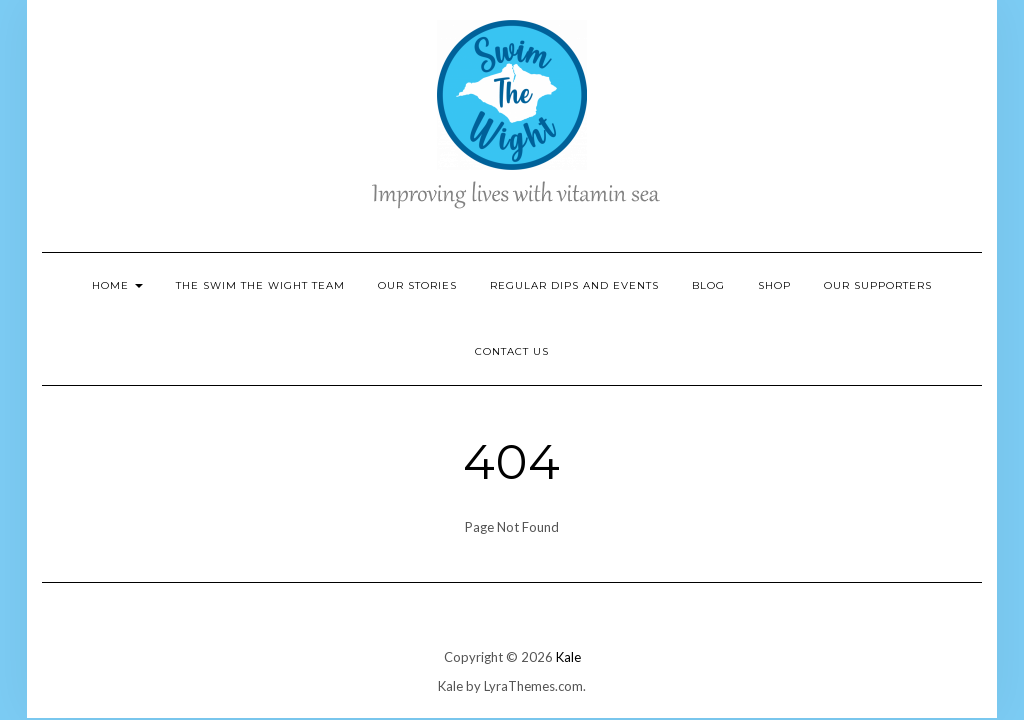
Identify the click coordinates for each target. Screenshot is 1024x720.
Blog (708, 285)
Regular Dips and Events (574, 285)
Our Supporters (878, 285)
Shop (774, 285)
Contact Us (512, 351)
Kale (568, 657)
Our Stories (417, 285)
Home (117, 285)
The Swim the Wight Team (260, 285)
